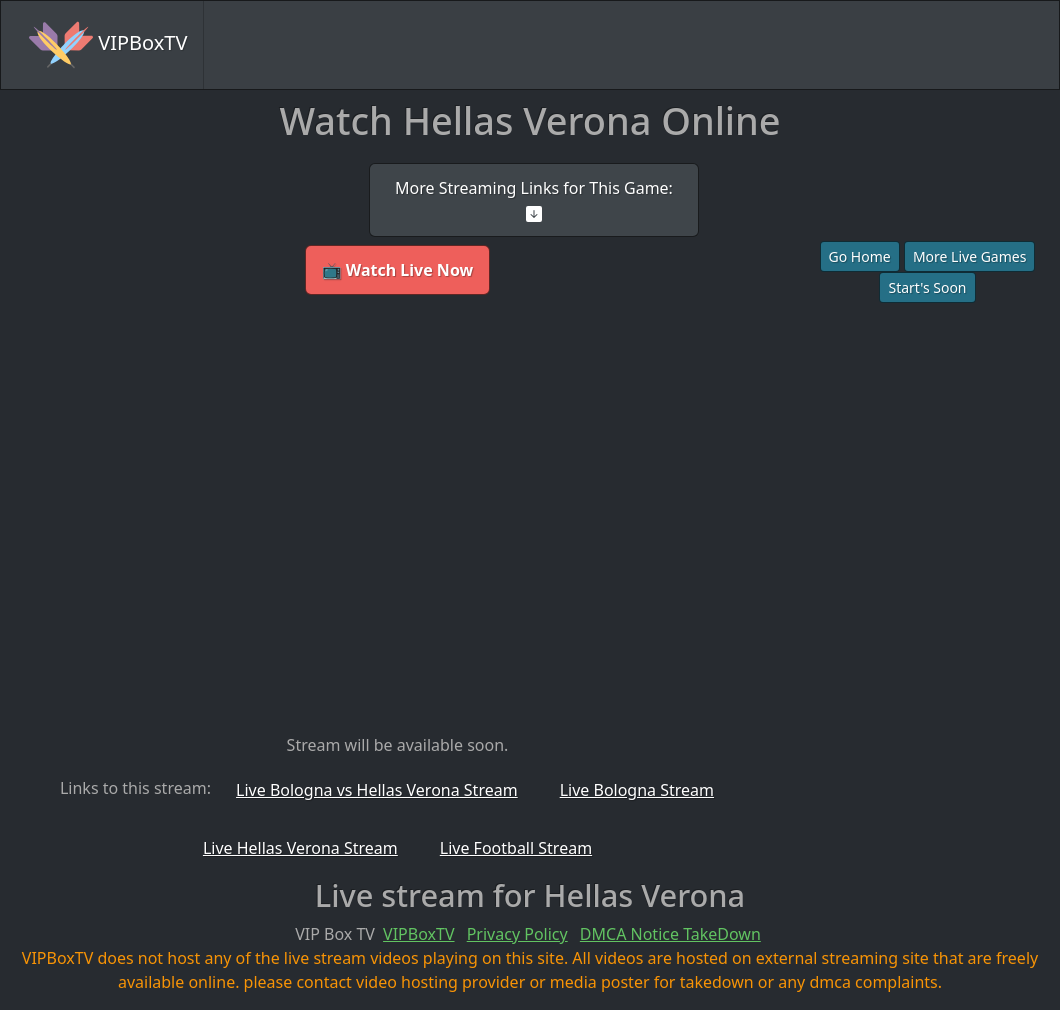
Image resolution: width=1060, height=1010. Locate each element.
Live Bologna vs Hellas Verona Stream (377, 790)
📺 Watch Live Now (398, 270)
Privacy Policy (517, 934)
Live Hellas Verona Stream (300, 848)
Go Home (860, 256)
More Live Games (970, 256)
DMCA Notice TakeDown (670, 934)
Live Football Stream (516, 848)
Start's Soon (927, 287)
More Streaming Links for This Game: (534, 199)
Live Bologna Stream (637, 790)
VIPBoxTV (108, 45)
